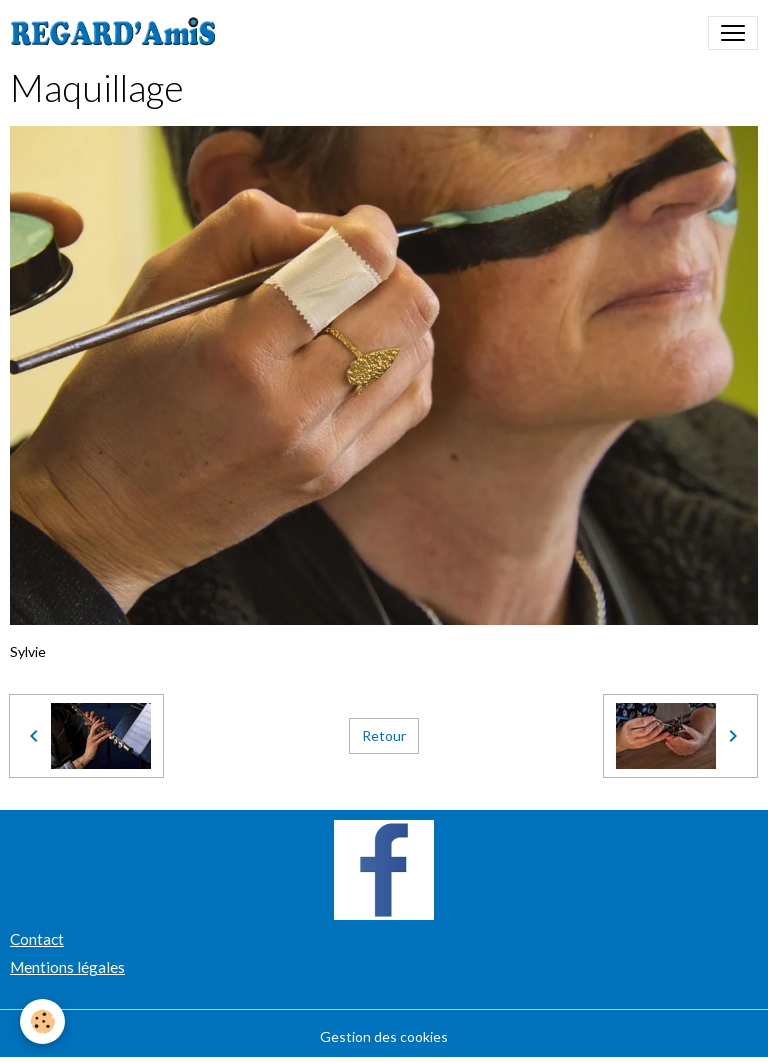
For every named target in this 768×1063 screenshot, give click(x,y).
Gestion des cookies (384, 1036)
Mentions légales (67, 967)
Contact (37, 939)
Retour (384, 735)
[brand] (117, 33)
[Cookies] (42, 1021)
